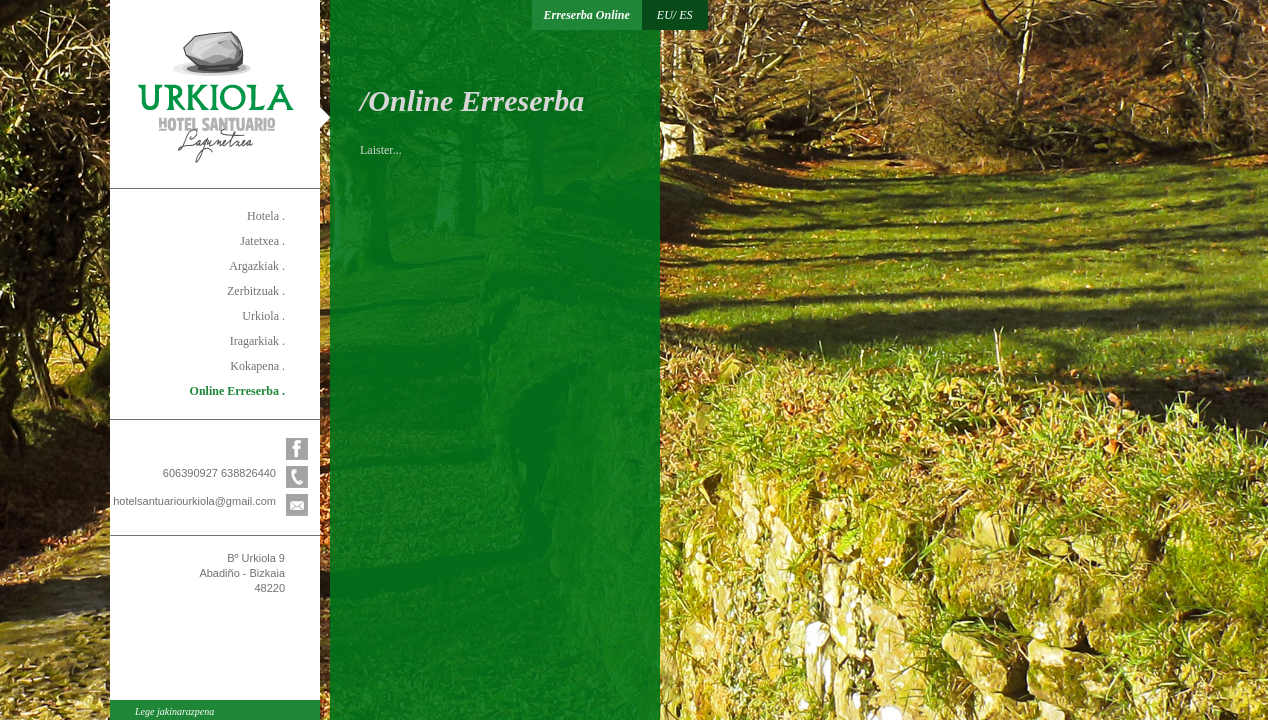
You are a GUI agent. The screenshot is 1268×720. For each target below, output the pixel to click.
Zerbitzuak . (256, 291)
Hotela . (266, 216)
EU (665, 15)
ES (685, 15)
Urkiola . (263, 316)
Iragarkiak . (257, 341)
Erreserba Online (587, 15)
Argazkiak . (257, 266)
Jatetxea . (262, 241)
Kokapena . (257, 366)
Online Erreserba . (237, 391)
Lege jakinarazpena (174, 711)
